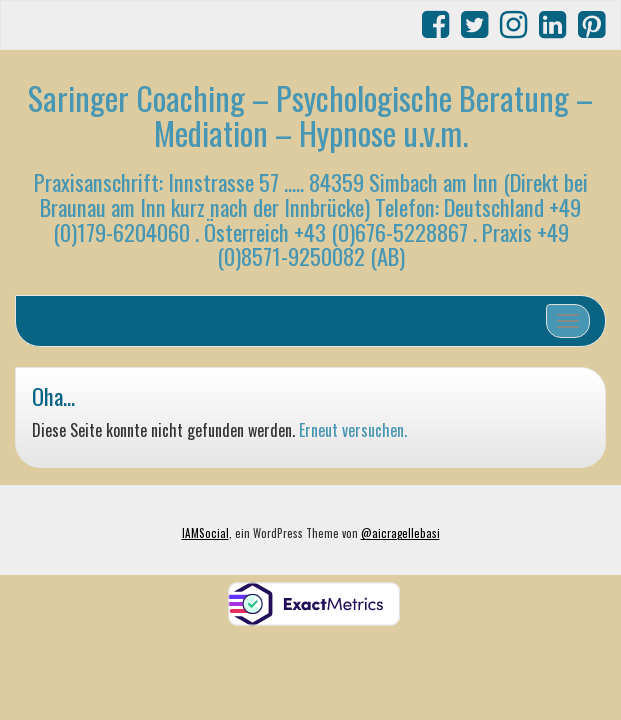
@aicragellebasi (400, 533)
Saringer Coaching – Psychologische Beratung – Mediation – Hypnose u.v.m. (310, 115)
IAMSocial (205, 533)
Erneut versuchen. (353, 430)
